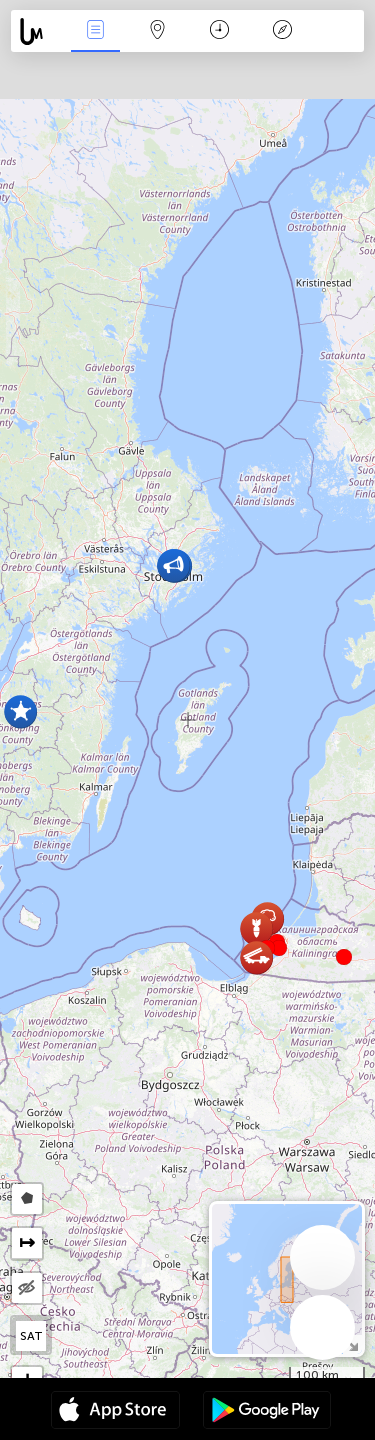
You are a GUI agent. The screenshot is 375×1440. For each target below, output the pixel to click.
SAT (31, 1336)
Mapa (158, 31)
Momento (219, 31)
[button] (279, 948)
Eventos (95, 31)
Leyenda (282, 31)
